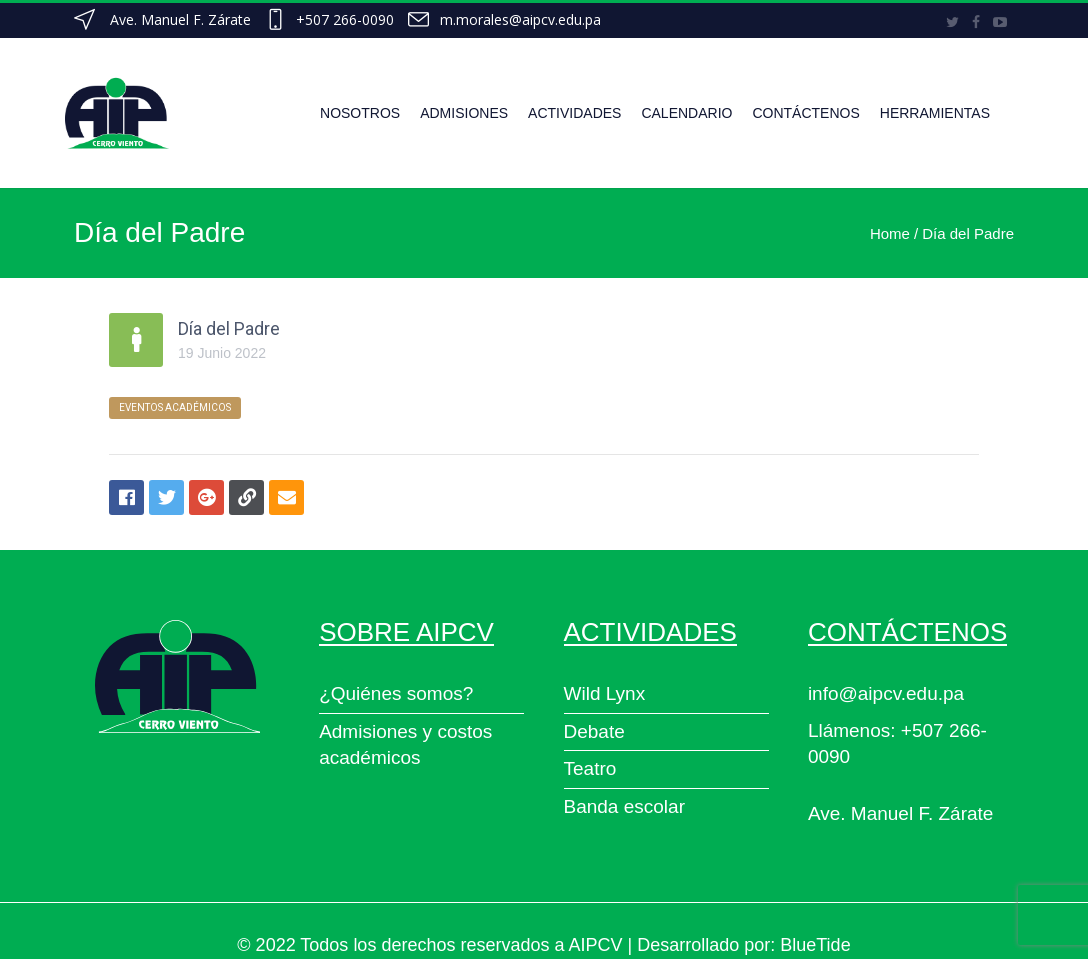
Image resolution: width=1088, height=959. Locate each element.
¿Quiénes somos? (396, 693)
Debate (594, 731)
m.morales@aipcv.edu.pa (520, 19)
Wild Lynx (605, 693)
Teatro (590, 768)
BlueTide (815, 945)
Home (890, 233)
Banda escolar (624, 806)
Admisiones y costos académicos (405, 745)
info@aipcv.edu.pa (886, 693)
